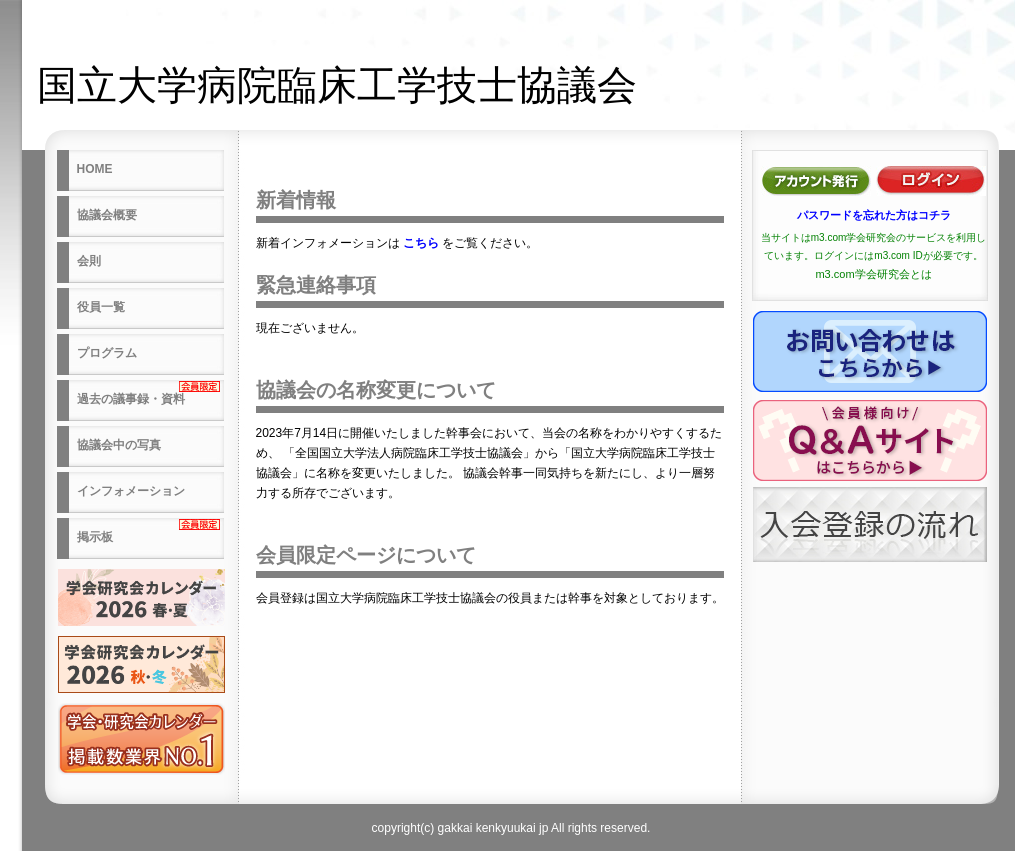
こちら (421, 243)
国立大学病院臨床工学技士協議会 (337, 85)
